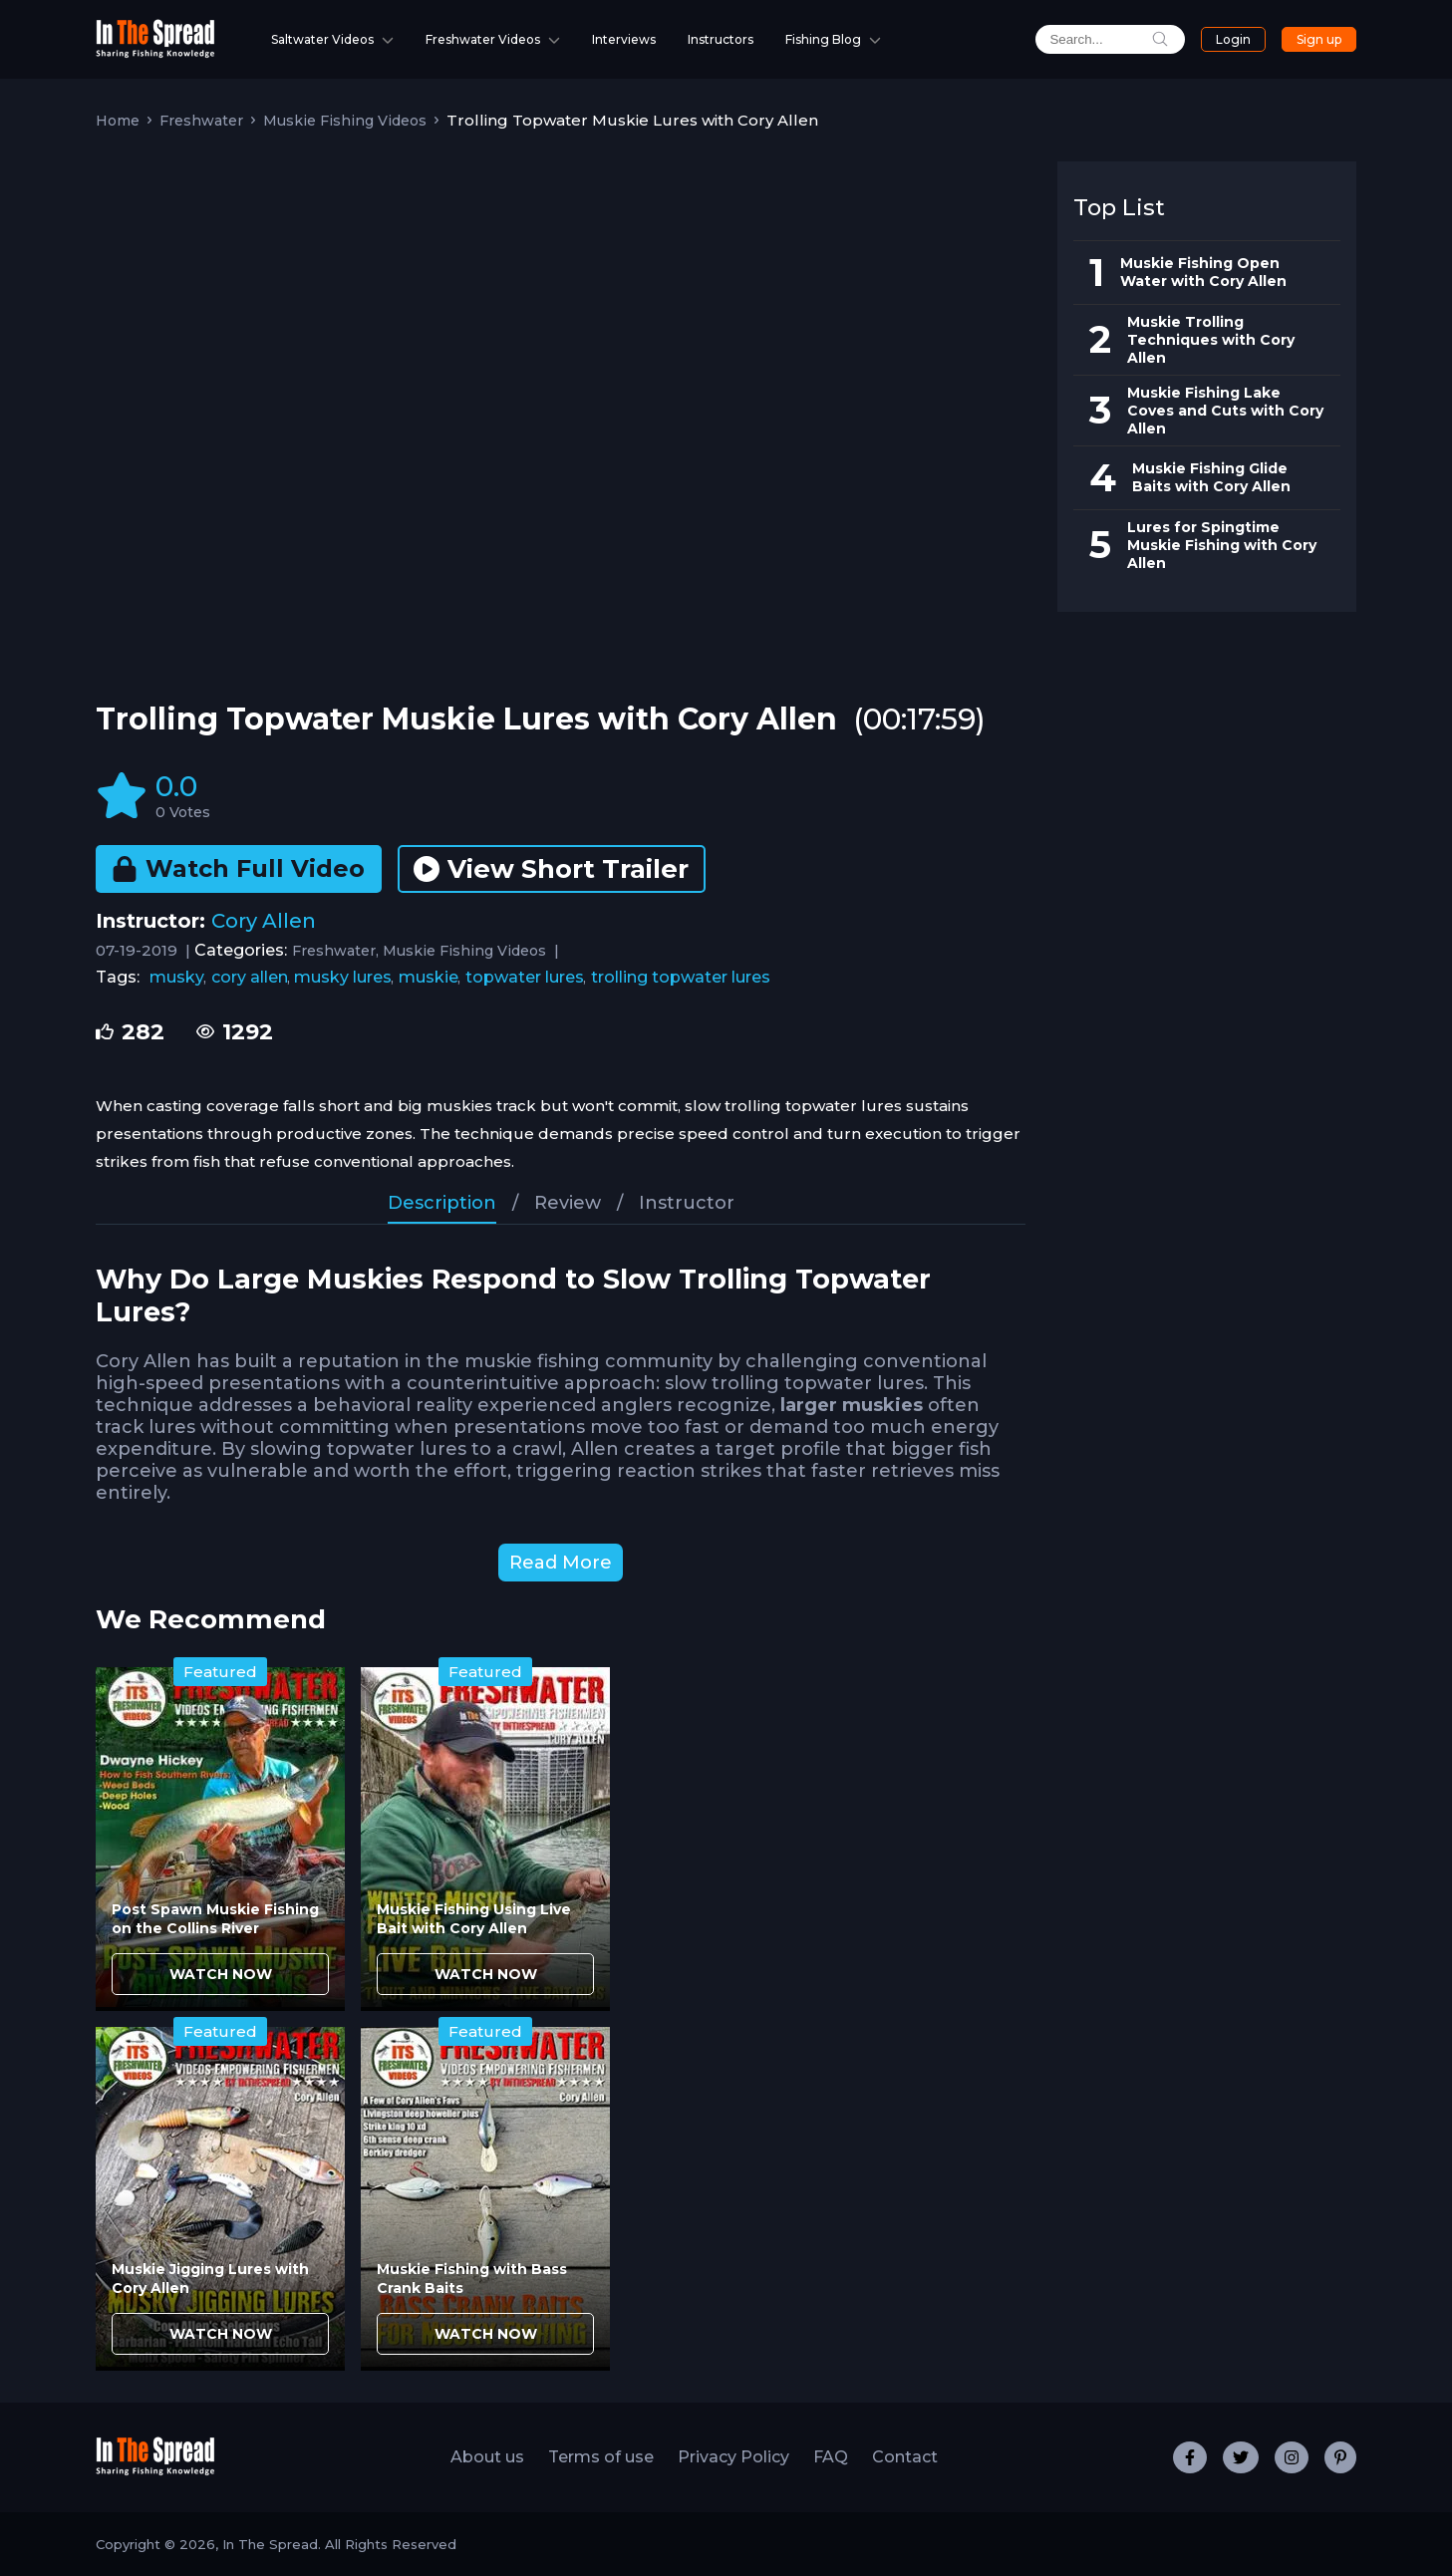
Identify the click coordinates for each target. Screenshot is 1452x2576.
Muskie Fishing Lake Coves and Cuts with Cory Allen (1225, 410)
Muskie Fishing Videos (345, 121)
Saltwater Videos (322, 39)
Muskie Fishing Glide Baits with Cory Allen (1211, 477)
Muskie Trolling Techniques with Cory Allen (1211, 340)
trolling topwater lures (680, 977)
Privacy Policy (733, 2456)
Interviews (624, 39)
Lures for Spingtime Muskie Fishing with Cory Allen (1221, 545)
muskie (428, 977)
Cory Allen (263, 921)
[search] (1096, 39)
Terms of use (601, 2456)
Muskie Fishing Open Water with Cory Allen (1203, 272)
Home (118, 121)
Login (1222, 39)
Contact (905, 2456)
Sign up (1315, 39)
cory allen (249, 977)
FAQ (830, 2456)
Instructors (720, 39)
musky (176, 977)
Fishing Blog (823, 39)
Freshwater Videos (483, 39)
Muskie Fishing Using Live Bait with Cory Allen (474, 1918)
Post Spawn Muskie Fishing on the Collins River (215, 1918)
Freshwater (201, 121)
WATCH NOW (220, 1974)
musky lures (343, 977)
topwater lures (524, 977)
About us (487, 2456)
